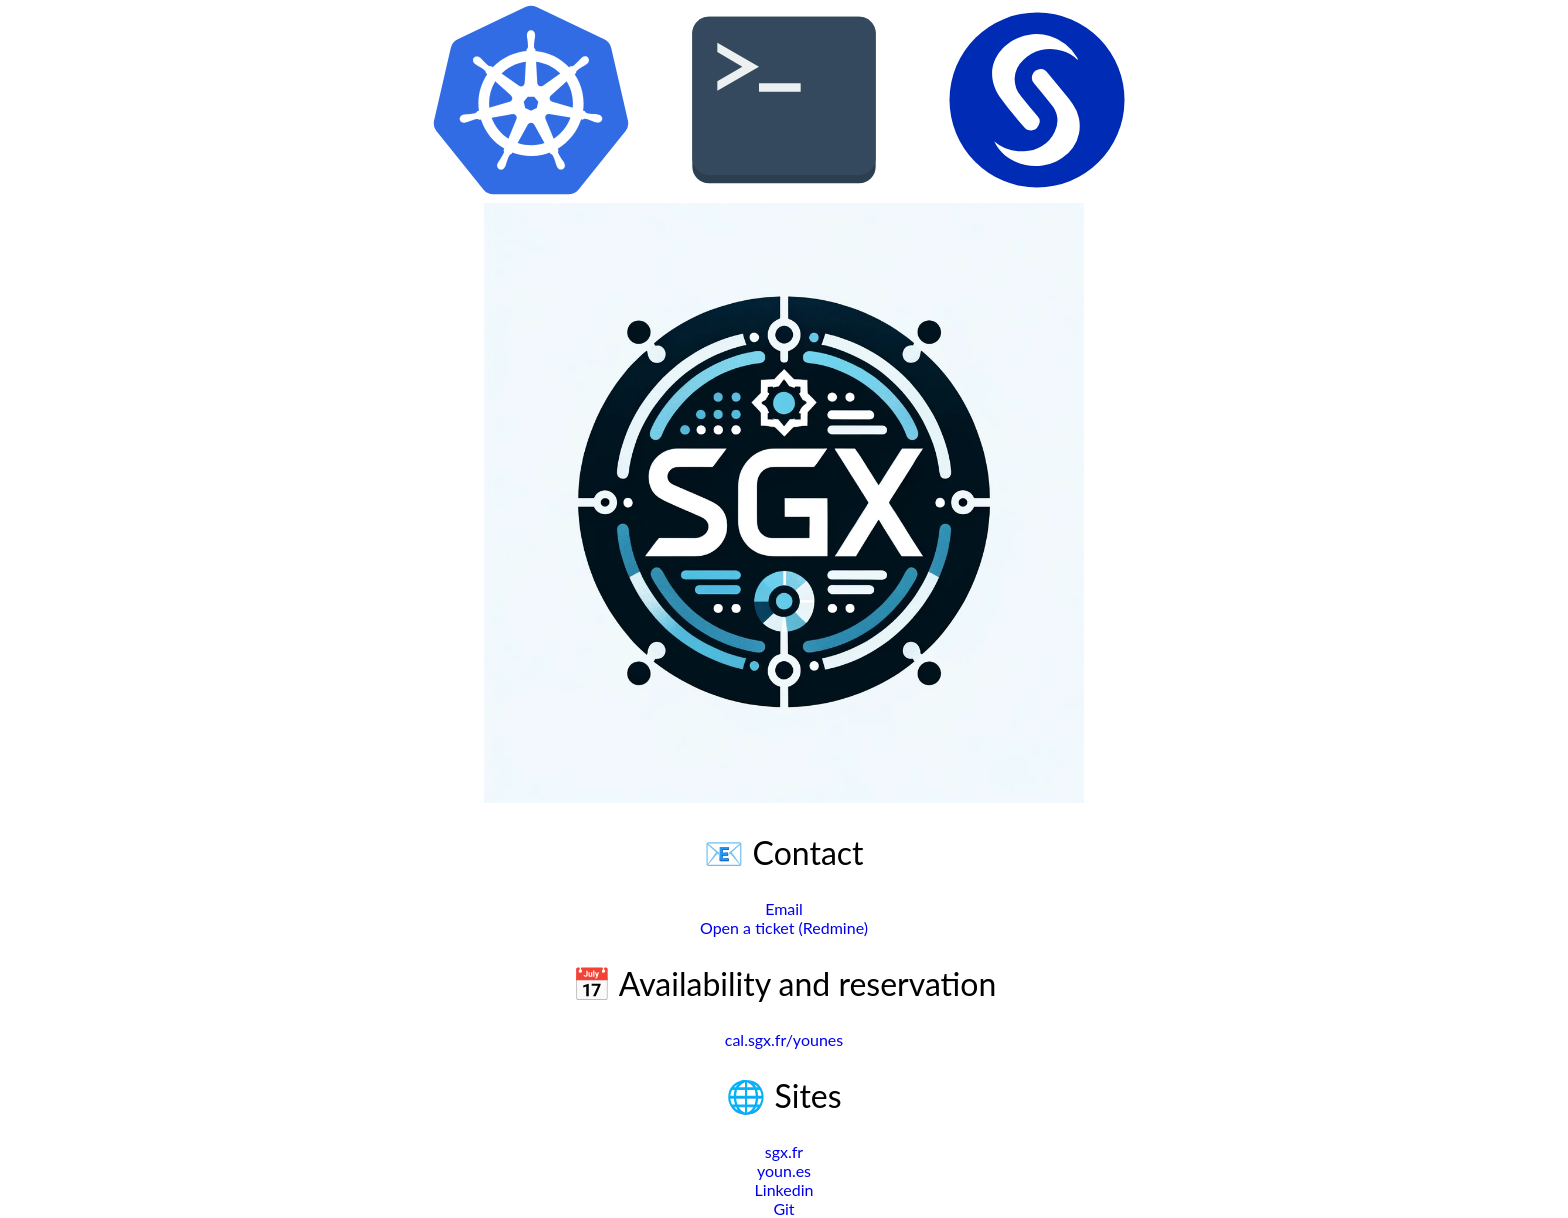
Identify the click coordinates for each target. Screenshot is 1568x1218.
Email (784, 908)
